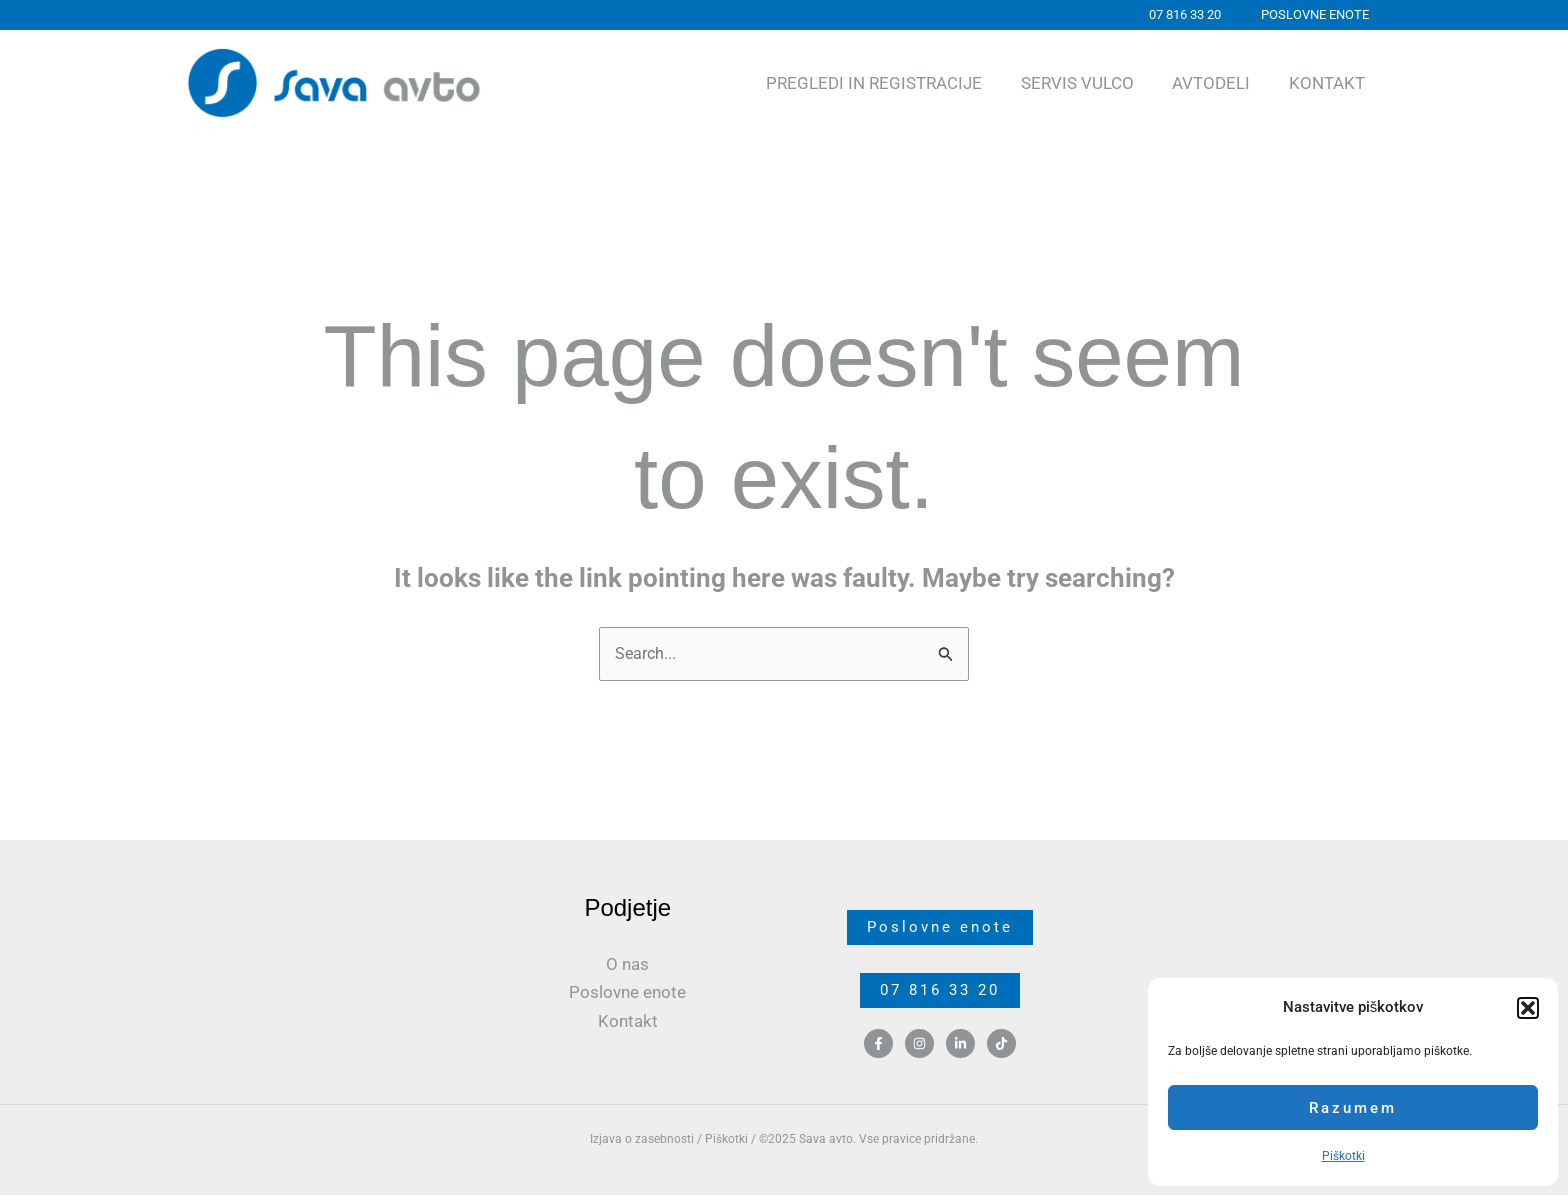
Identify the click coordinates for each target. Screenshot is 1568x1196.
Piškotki (1343, 1156)
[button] (1528, 1008)
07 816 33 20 (940, 992)
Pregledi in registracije (890, 83)
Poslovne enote (627, 993)
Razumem (1353, 1108)
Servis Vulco (1088, 83)
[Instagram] (919, 1046)
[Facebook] (878, 1046)
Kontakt (1329, 83)
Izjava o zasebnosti (642, 1140)
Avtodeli (1218, 83)
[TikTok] (1001, 1046)
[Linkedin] (960, 1046)
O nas (627, 965)
